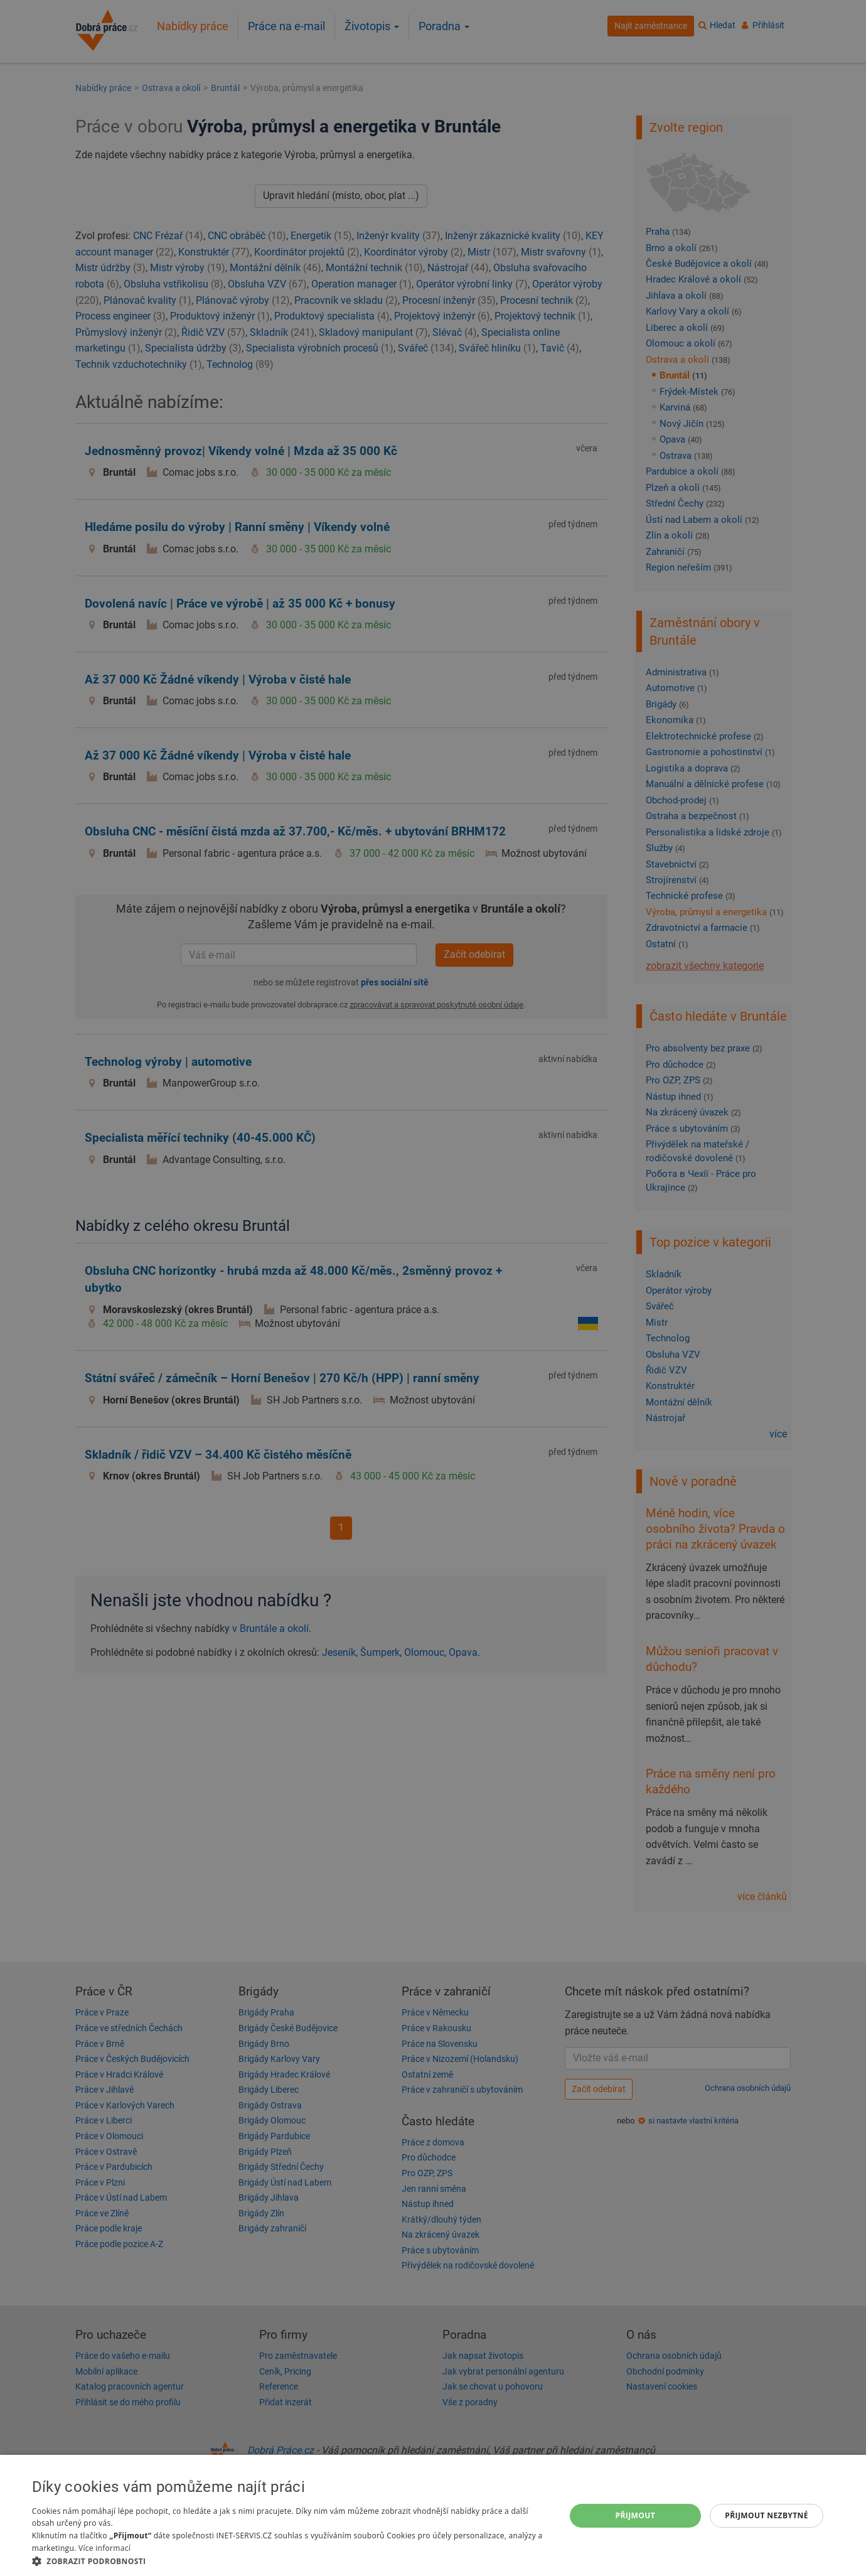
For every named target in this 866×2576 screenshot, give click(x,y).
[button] (290, 2561)
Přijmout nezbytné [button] (766, 2515)
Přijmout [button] (636, 2515)
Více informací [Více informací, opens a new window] (104, 2548)
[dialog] (433, 2515)
